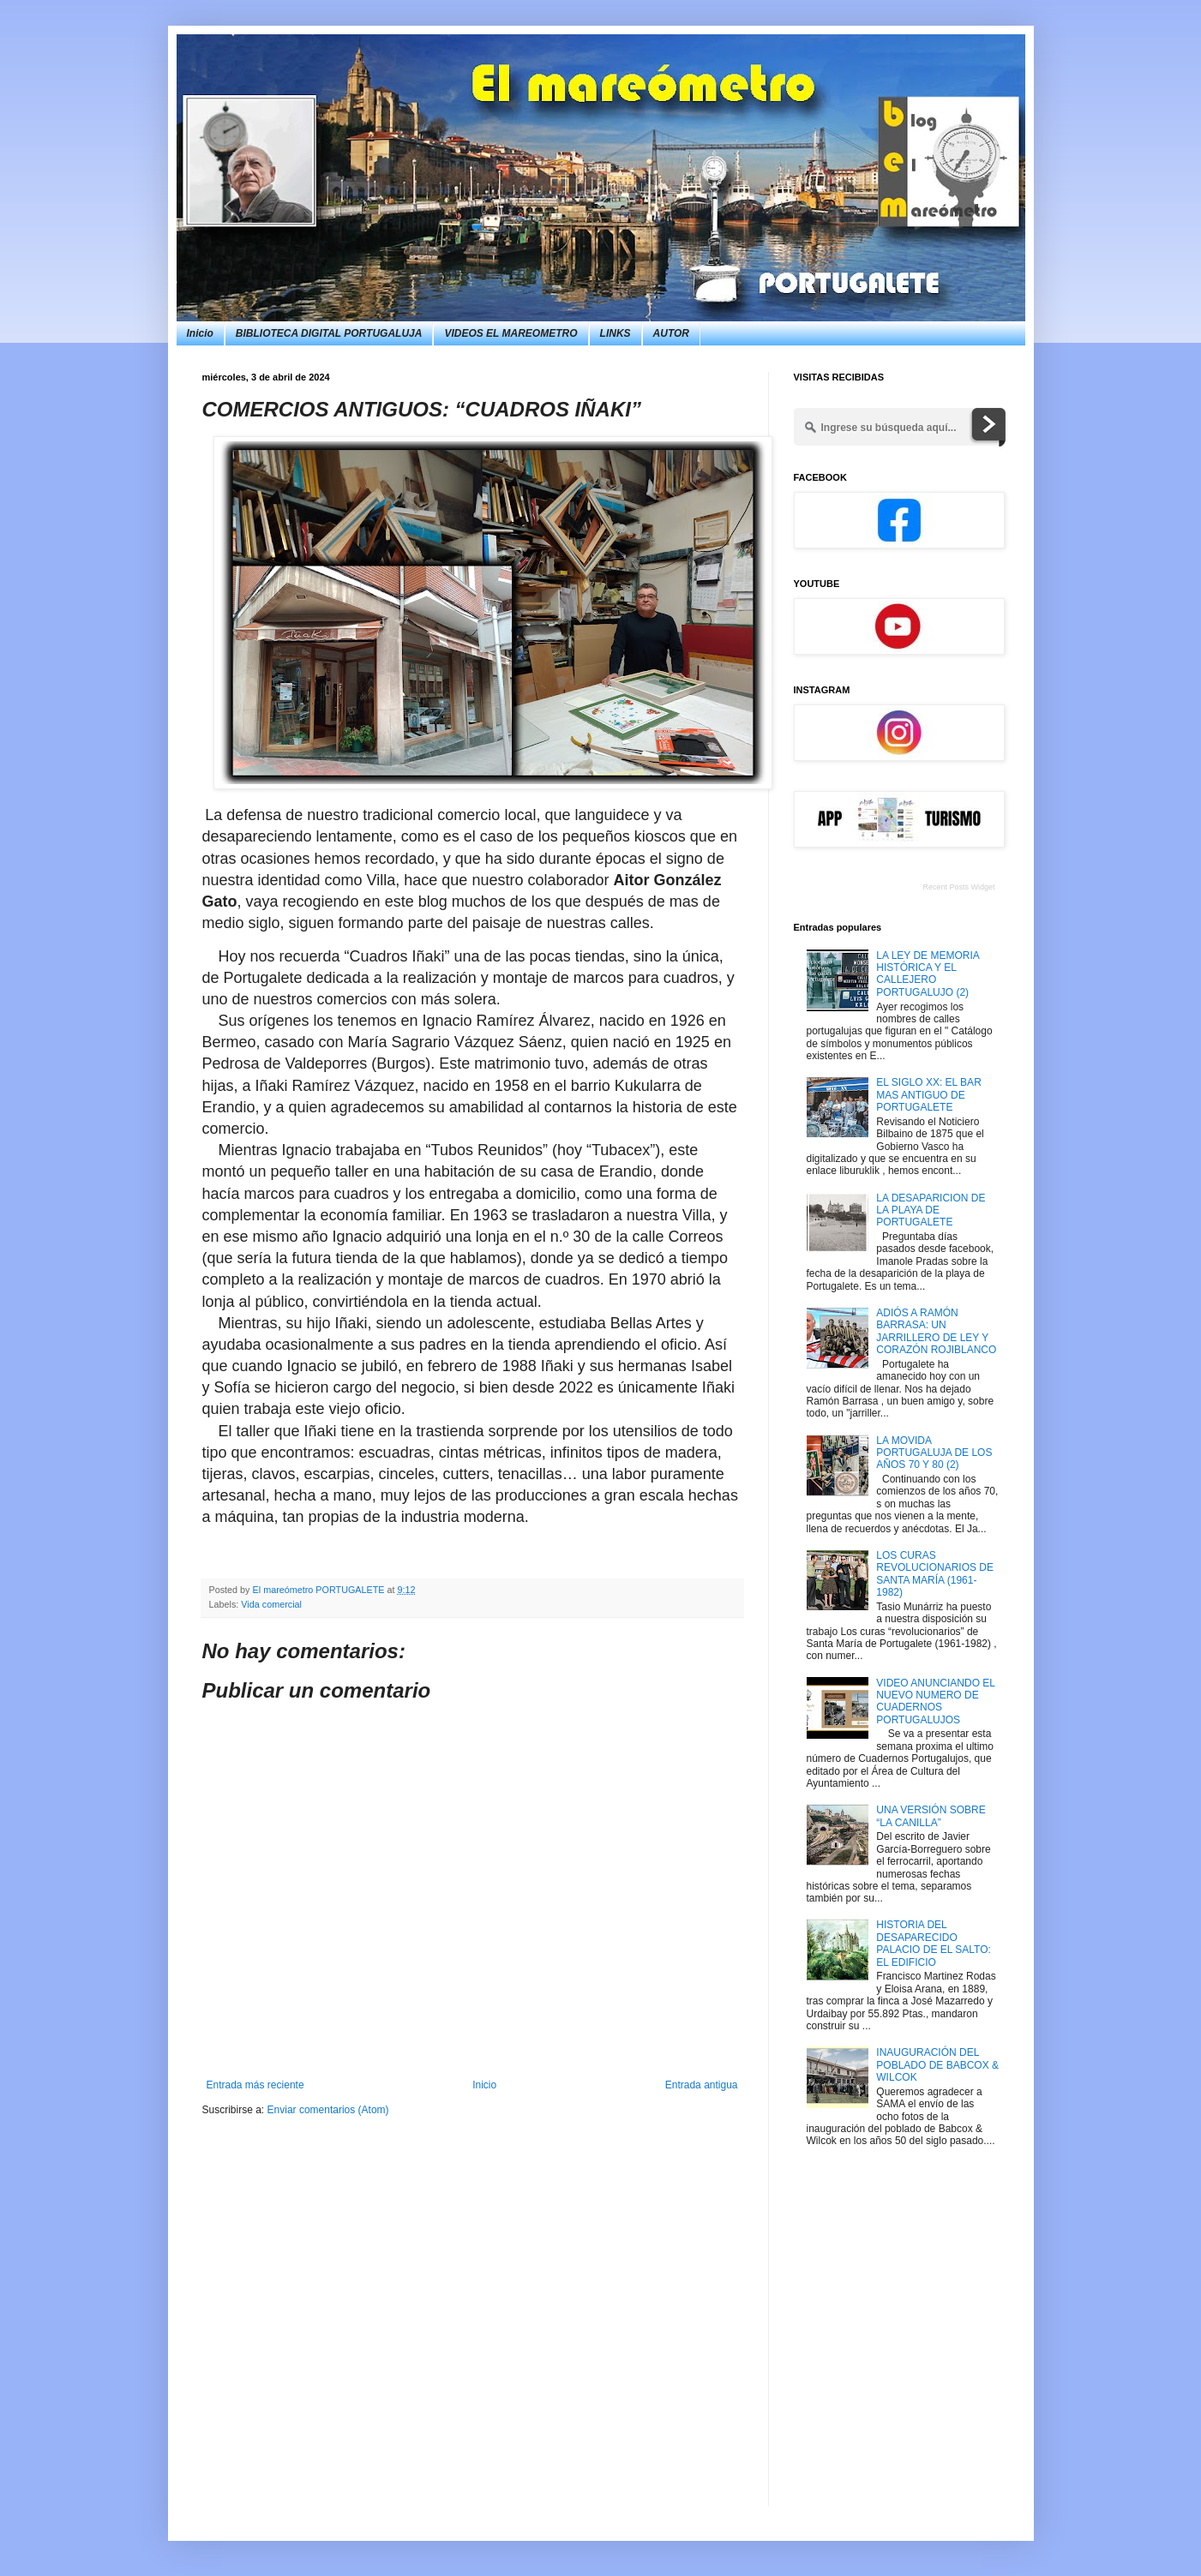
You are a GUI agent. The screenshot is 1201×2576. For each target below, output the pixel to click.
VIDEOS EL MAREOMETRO (510, 333)
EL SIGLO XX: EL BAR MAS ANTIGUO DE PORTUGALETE (929, 1094)
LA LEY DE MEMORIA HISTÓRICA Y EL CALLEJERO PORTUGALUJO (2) (927, 974)
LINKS (615, 333)
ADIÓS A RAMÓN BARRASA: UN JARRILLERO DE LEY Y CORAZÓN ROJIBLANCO (936, 1331)
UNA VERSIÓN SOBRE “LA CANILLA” (930, 1816)
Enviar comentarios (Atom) (328, 2110)
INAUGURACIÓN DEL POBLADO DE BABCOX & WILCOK (937, 2064)
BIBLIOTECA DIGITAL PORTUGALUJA (329, 333)
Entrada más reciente (255, 2085)
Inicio (200, 333)
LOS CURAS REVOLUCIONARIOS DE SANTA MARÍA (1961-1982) (935, 1573)
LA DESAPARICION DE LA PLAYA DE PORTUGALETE (930, 1210)
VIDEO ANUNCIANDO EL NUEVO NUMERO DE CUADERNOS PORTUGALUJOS (935, 1701)
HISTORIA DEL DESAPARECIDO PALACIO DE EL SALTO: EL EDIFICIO (933, 1943)
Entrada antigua (701, 2085)
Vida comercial (271, 1604)
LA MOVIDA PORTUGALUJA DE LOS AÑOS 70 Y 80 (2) (934, 1453)
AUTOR (671, 333)
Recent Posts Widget (958, 887)
